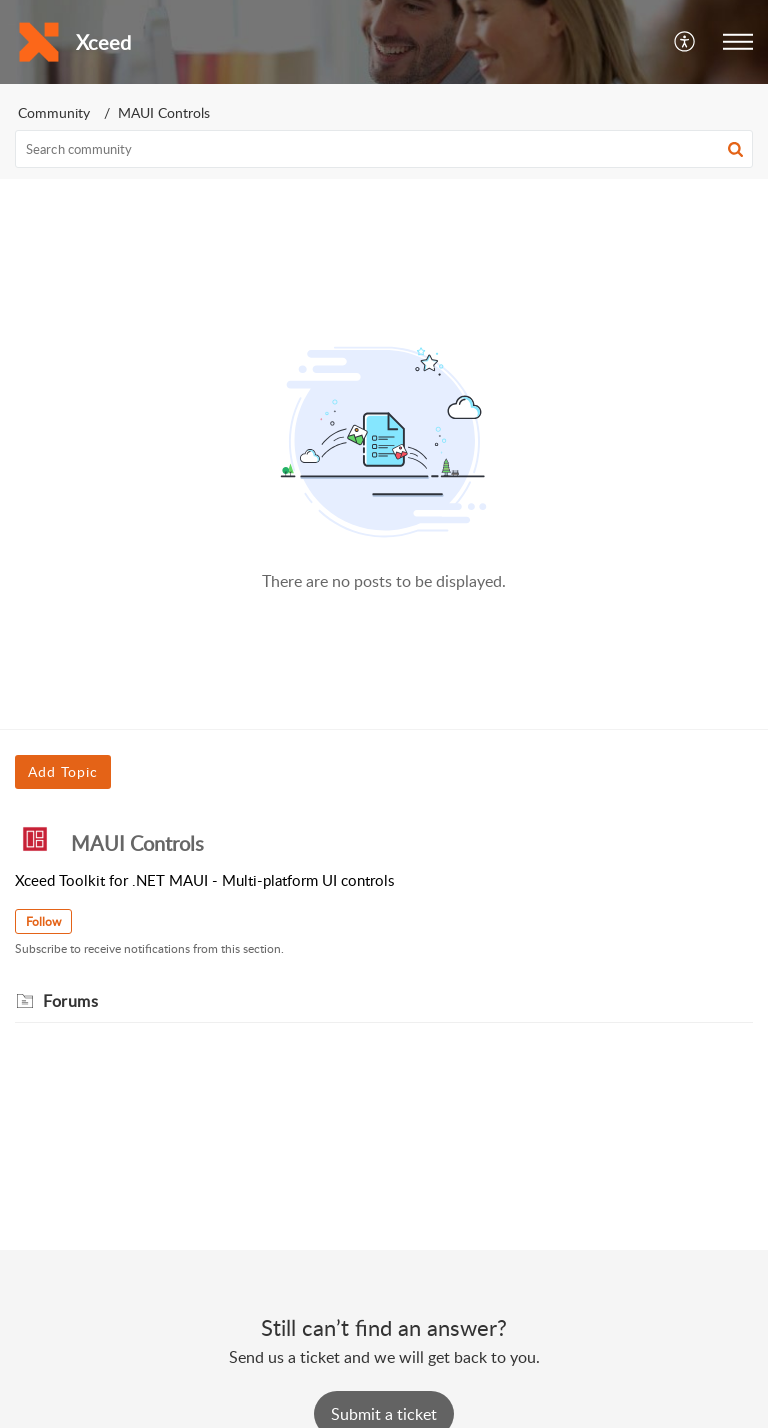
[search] (384, 149)
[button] (685, 42)
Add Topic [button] (63, 771)
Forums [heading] (70, 1001)
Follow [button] (43, 921)
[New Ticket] (384, 1414)
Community (54, 112)
